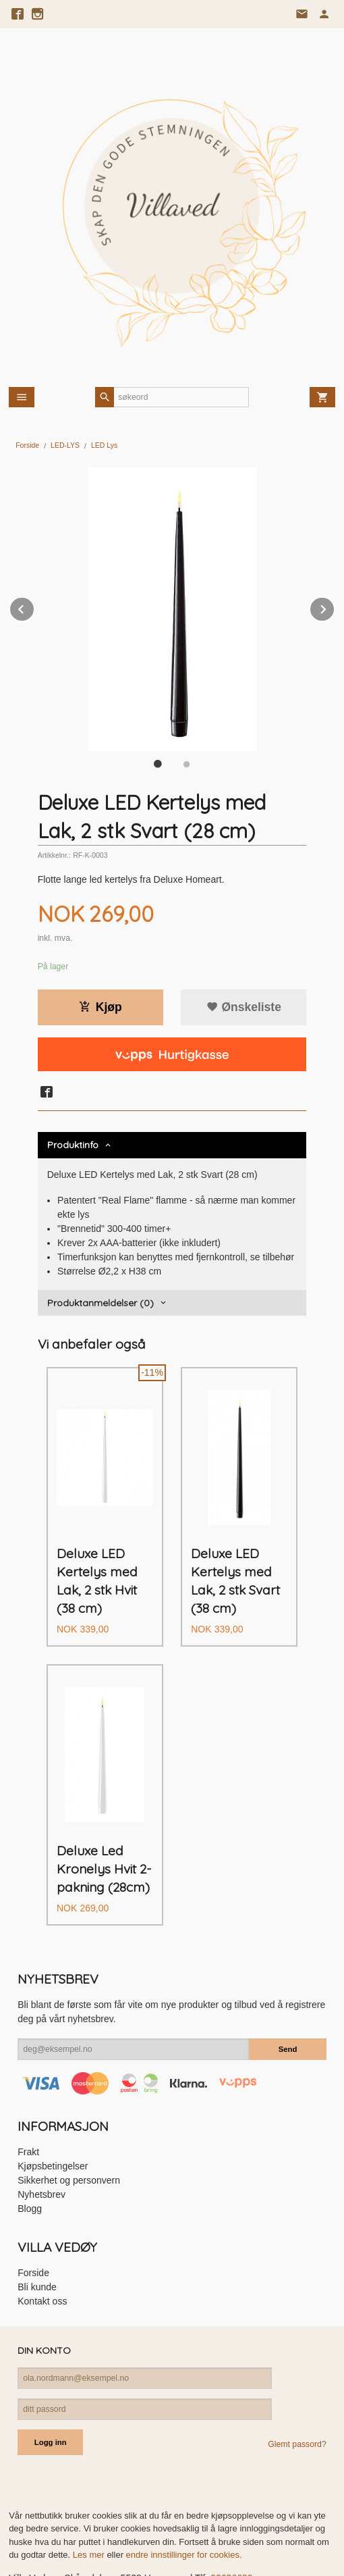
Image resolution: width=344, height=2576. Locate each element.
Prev (34, 607)
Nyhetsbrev (41, 2144)
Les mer (90, 2505)
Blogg (30, 2158)
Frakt (28, 2101)
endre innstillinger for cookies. (184, 2505)
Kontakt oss (42, 2251)
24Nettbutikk (81, 2556)
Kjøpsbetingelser (53, 2116)
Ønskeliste (243, 1007)
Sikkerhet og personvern (69, 2130)
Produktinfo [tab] (72, 1145)
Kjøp (100, 1007)
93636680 (231, 2528)
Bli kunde (37, 2237)
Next (334, 607)
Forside (27, 445)
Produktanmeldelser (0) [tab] (100, 1303)
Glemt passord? (297, 2394)
